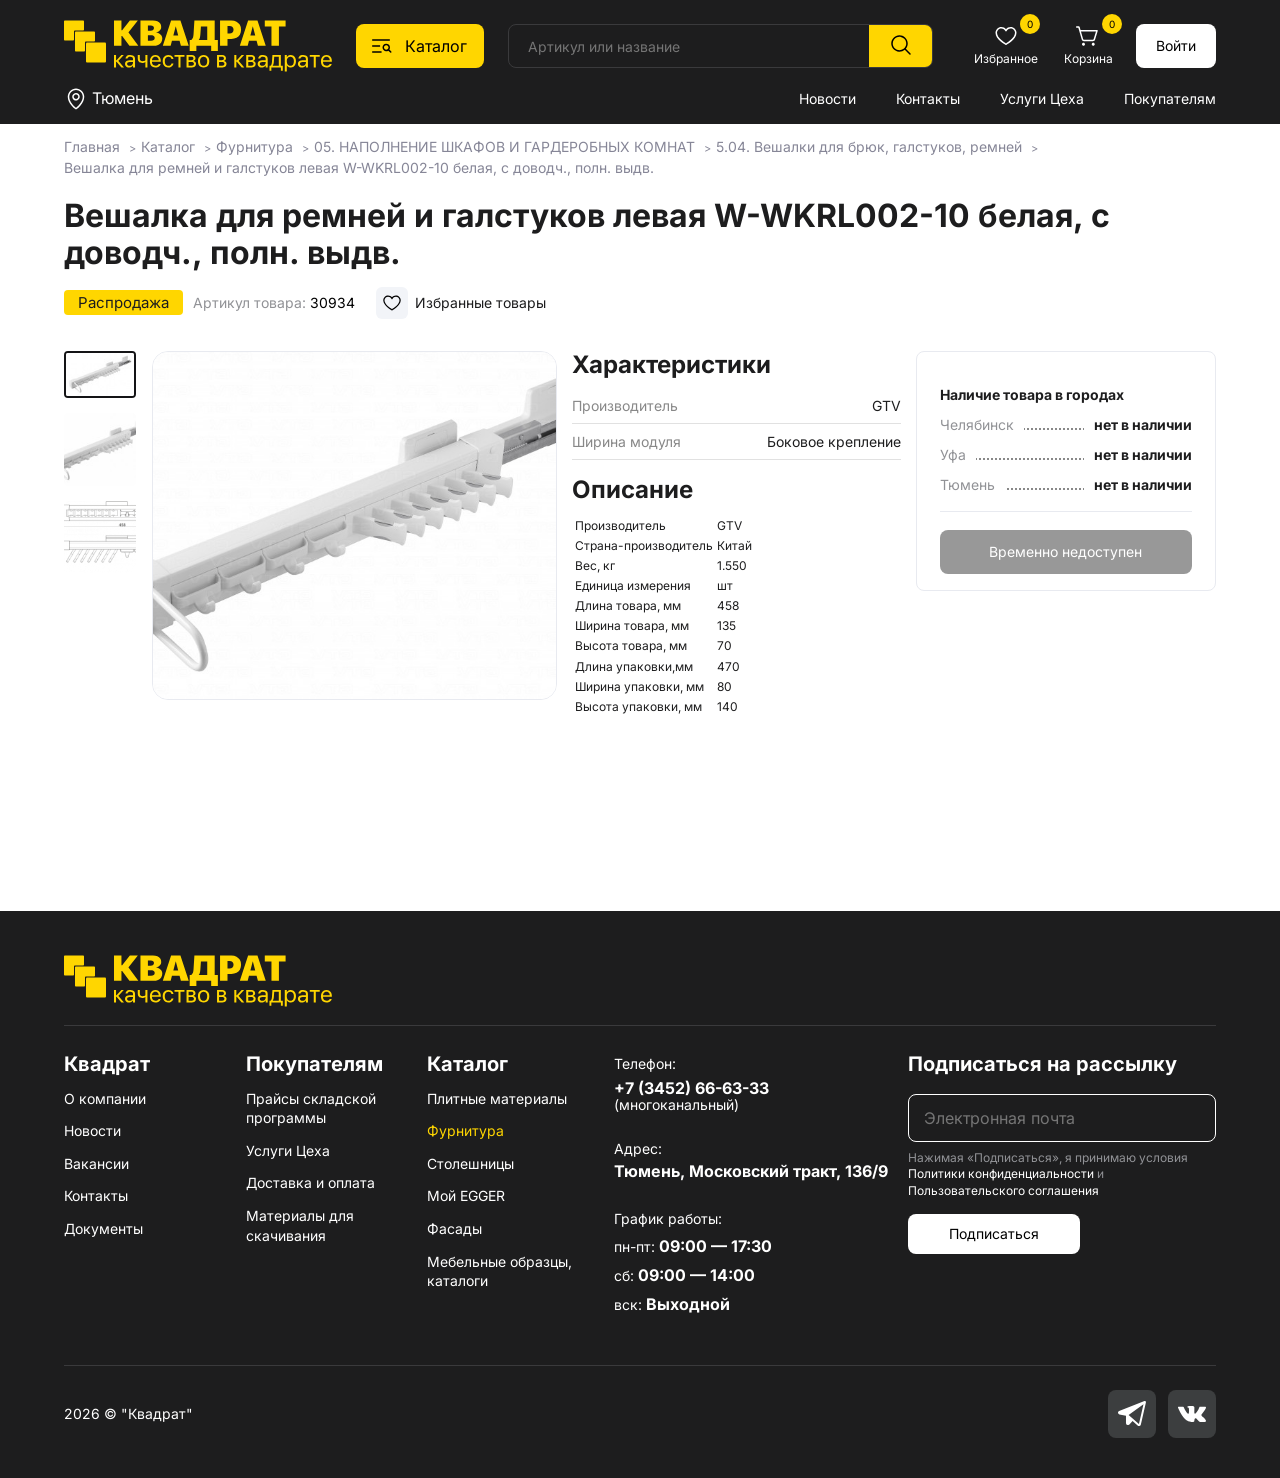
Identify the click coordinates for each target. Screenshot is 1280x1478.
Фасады (454, 1228)
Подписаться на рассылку (1042, 1064)
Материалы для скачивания (300, 1225)
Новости (827, 98)
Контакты (928, 98)
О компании (105, 1098)
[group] (354, 602)
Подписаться (994, 1233)
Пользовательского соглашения (1003, 1190)
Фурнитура (465, 1130)
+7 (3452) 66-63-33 (691, 1088)
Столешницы (470, 1163)
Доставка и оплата (310, 1182)
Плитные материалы (497, 1098)
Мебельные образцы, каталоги (499, 1271)
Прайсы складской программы (311, 1108)
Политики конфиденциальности (1001, 1173)
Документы (103, 1228)
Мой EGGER (466, 1195)
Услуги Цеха (1042, 98)
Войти (1176, 45)
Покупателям (1170, 98)
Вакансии (96, 1163)
